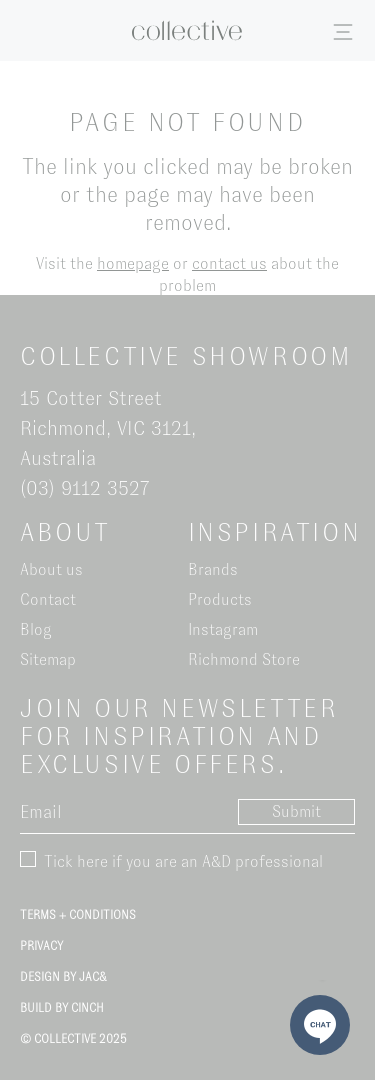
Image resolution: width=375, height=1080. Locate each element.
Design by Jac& (63, 977)
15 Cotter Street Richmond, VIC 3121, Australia (108, 428)
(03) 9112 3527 (85, 488)
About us (51, 569)
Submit (296, 811)
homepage (133, 263)
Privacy (41, 946)
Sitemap (48, 659)
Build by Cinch (62, 1008)
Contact (48, 599)
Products (220, 599)
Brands (213, 569)
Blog (36, 629)
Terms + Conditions (78, 915)
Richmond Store (244, 659)
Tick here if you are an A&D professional (183, 861)
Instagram (223, 629)
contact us (229, 263)
